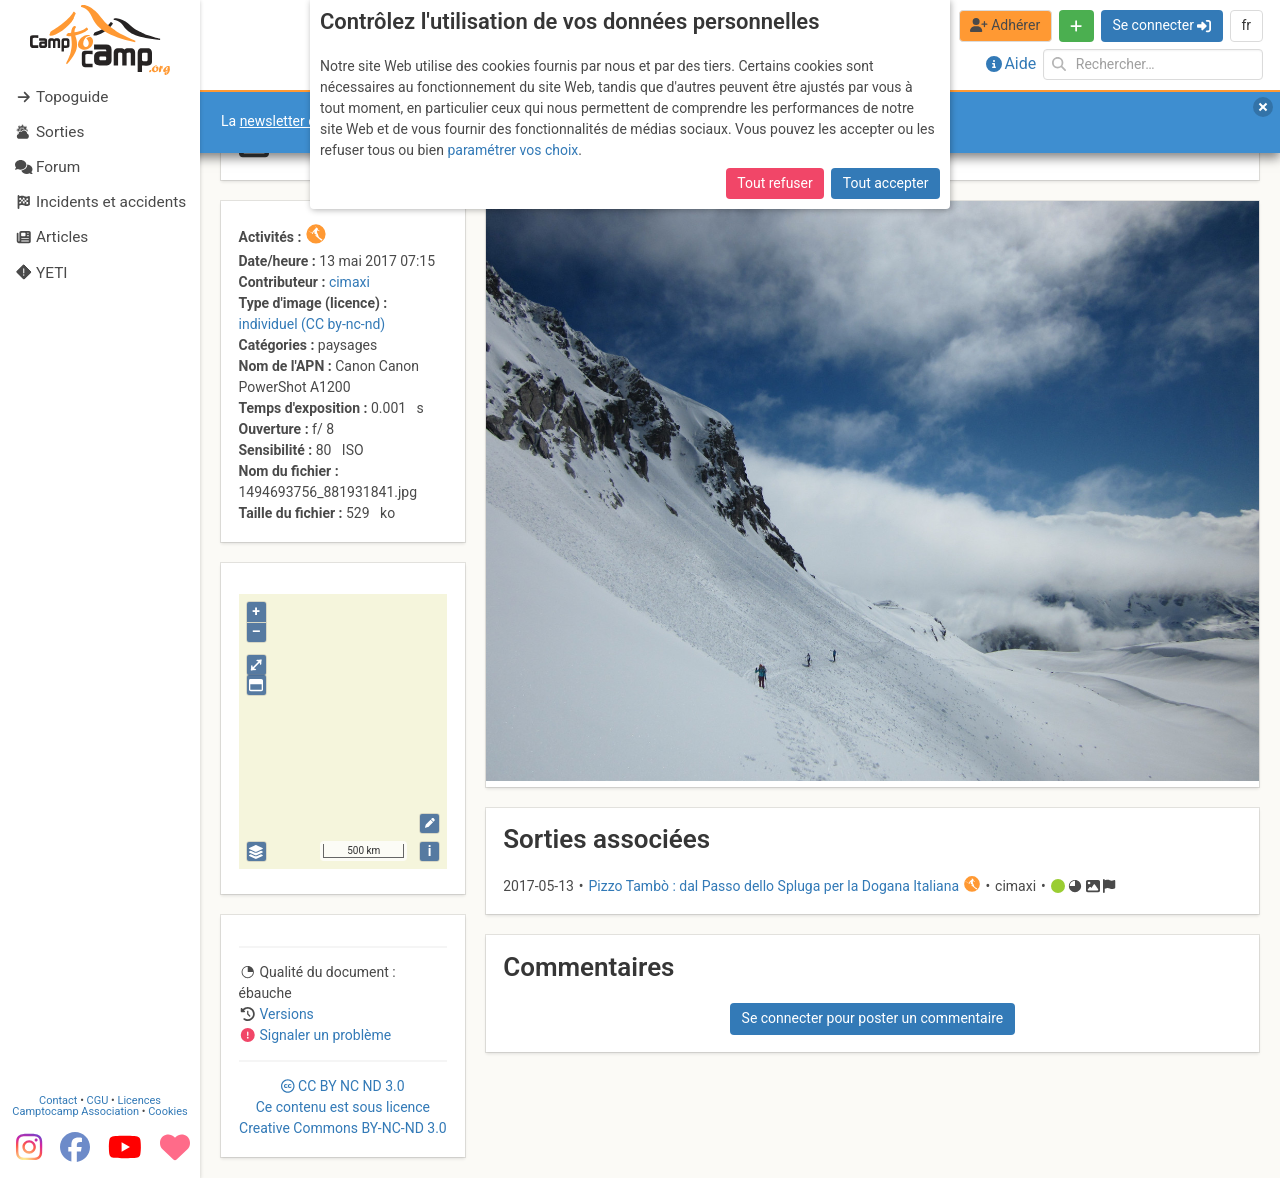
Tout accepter (886, 183)
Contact (58, 1100)
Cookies (167, 1111)
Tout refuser (774, 183)
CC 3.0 (343, 1107)
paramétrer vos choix (512, 150)
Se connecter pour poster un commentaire (873, 1018)
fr (1246, 25)
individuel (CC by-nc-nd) (312, 324)
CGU (98, 1100)
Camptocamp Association (75, 1111)
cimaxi (349, 282)
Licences (139, 1100)
